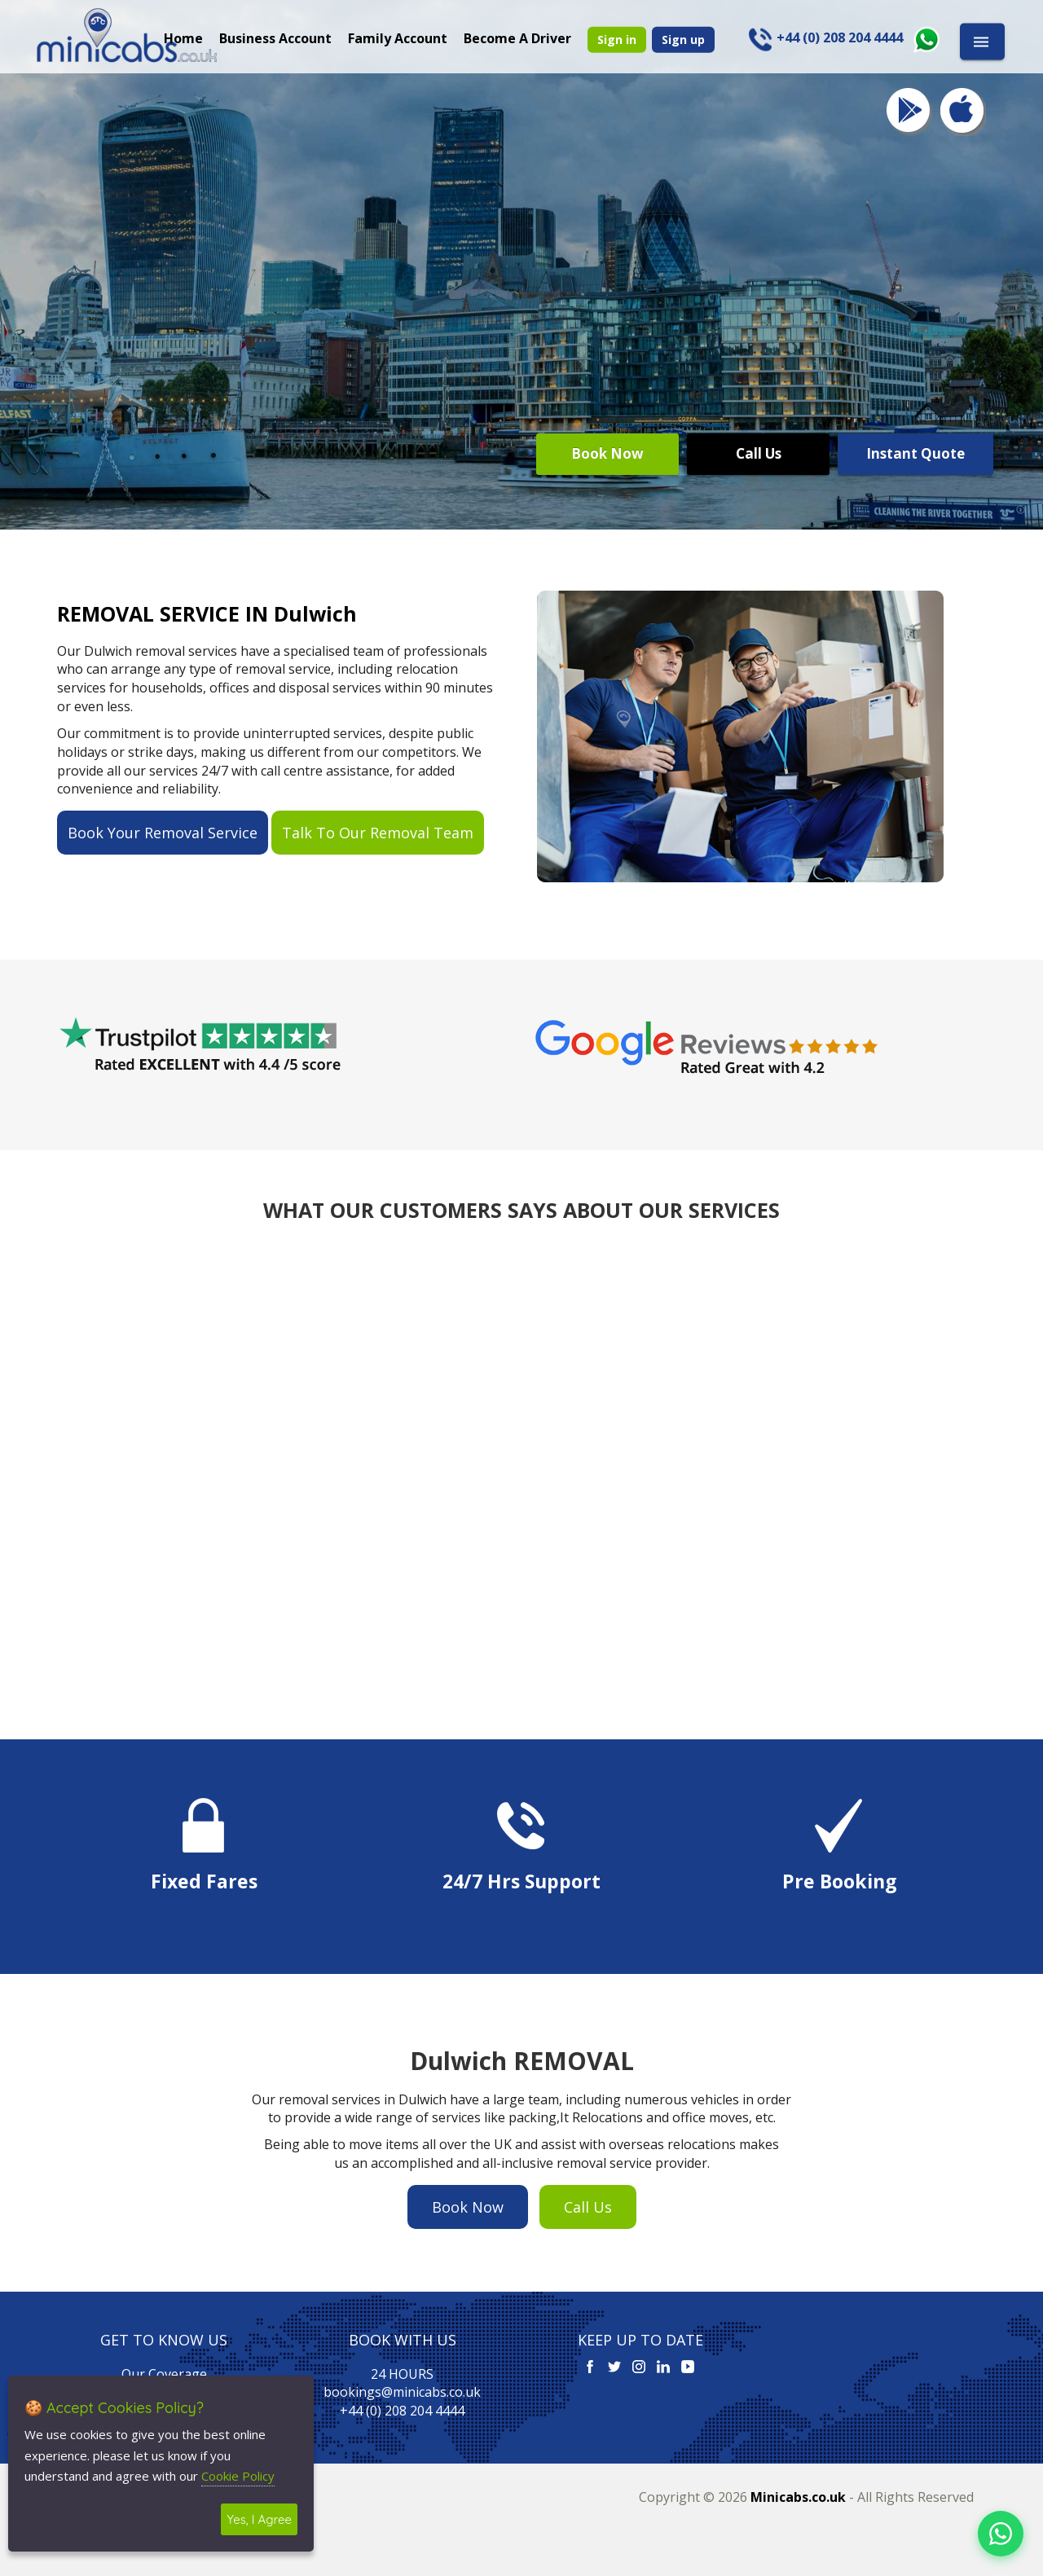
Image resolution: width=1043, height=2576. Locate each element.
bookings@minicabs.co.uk (402, 2392)
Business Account (275, 37)
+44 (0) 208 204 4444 (402, 2411)
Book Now (607, 453)
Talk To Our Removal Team (377, 832)
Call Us (758, 453)
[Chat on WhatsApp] (1000, 2533)
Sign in (616, 38)
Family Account (397, 37)
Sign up (683, 38)
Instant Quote (915, 453)
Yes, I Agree (259, 2519)
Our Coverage (164, 2374)
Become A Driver (517, 37)
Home (183, 37)
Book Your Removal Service (162, 832)
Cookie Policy (238, 2476)
